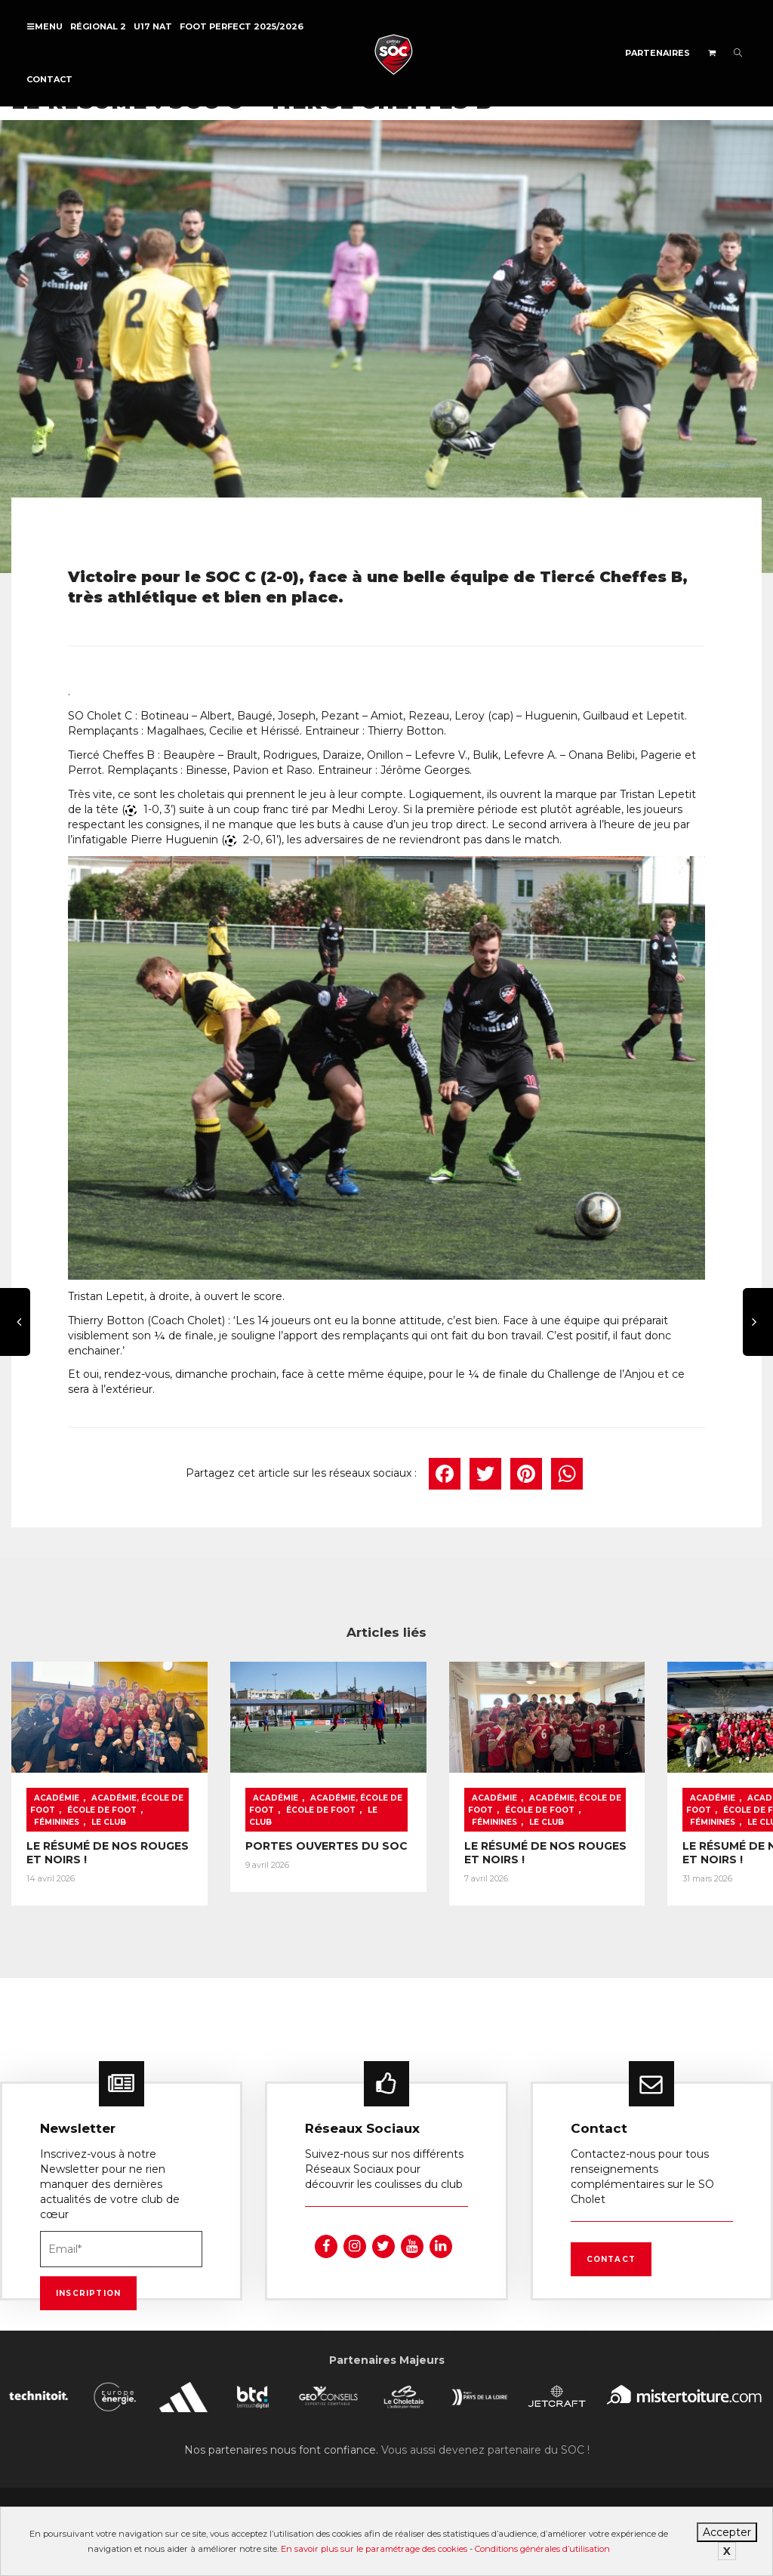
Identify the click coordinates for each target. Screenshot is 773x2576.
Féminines (89, 1808)
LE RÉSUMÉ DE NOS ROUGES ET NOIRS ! (82, 1850)
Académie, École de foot (84, 1790)
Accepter (727, 2532)
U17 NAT (153, 26)
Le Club (277, 1808)
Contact (49, 79)
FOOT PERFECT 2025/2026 (241, 26)
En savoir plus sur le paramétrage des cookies (374, 2549)
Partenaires (657, 53)
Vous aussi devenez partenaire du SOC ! (485, 2443)
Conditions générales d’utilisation (542, 2549)
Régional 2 (98, 26)
